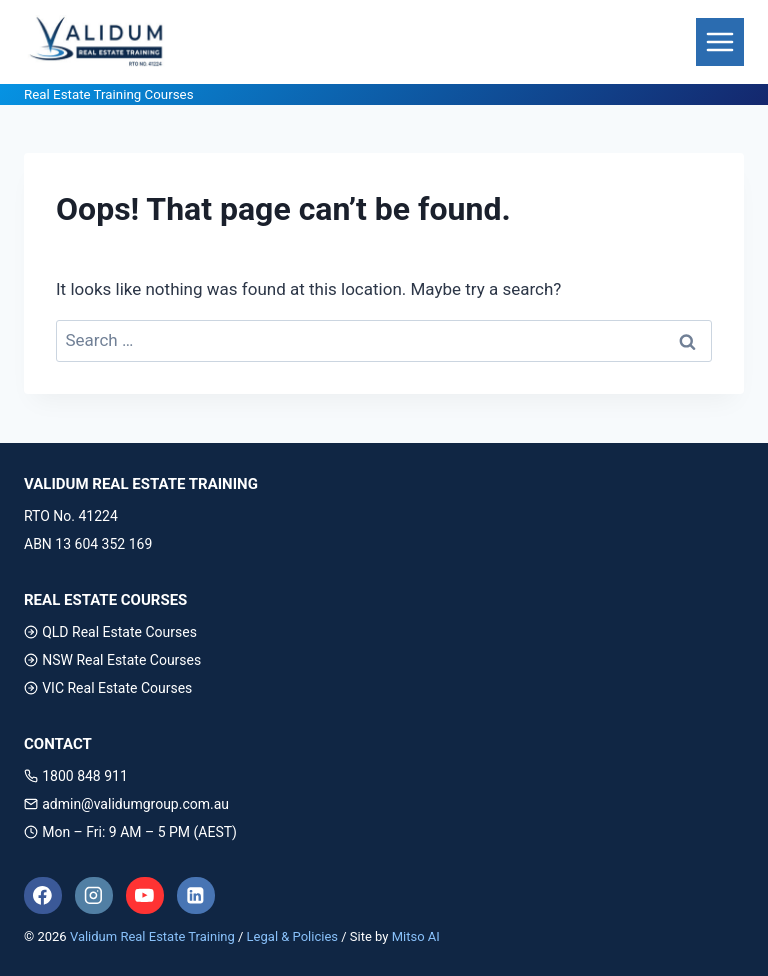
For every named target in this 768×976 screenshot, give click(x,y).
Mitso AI (416, 936)
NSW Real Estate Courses (112, 660)
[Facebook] (43, 896)
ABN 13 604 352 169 (88, 544)
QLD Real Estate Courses (110, 632)
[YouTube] (145, 896)
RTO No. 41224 (71, 516)
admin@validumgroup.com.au (126, 804)
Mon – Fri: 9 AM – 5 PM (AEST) (130, 832)
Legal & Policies (292, 936)
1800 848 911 (76, 776)
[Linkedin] (196, 896)
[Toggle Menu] (720, 42)
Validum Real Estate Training (152, 936)
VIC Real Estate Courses (108, 688)
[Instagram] (94, 896)
